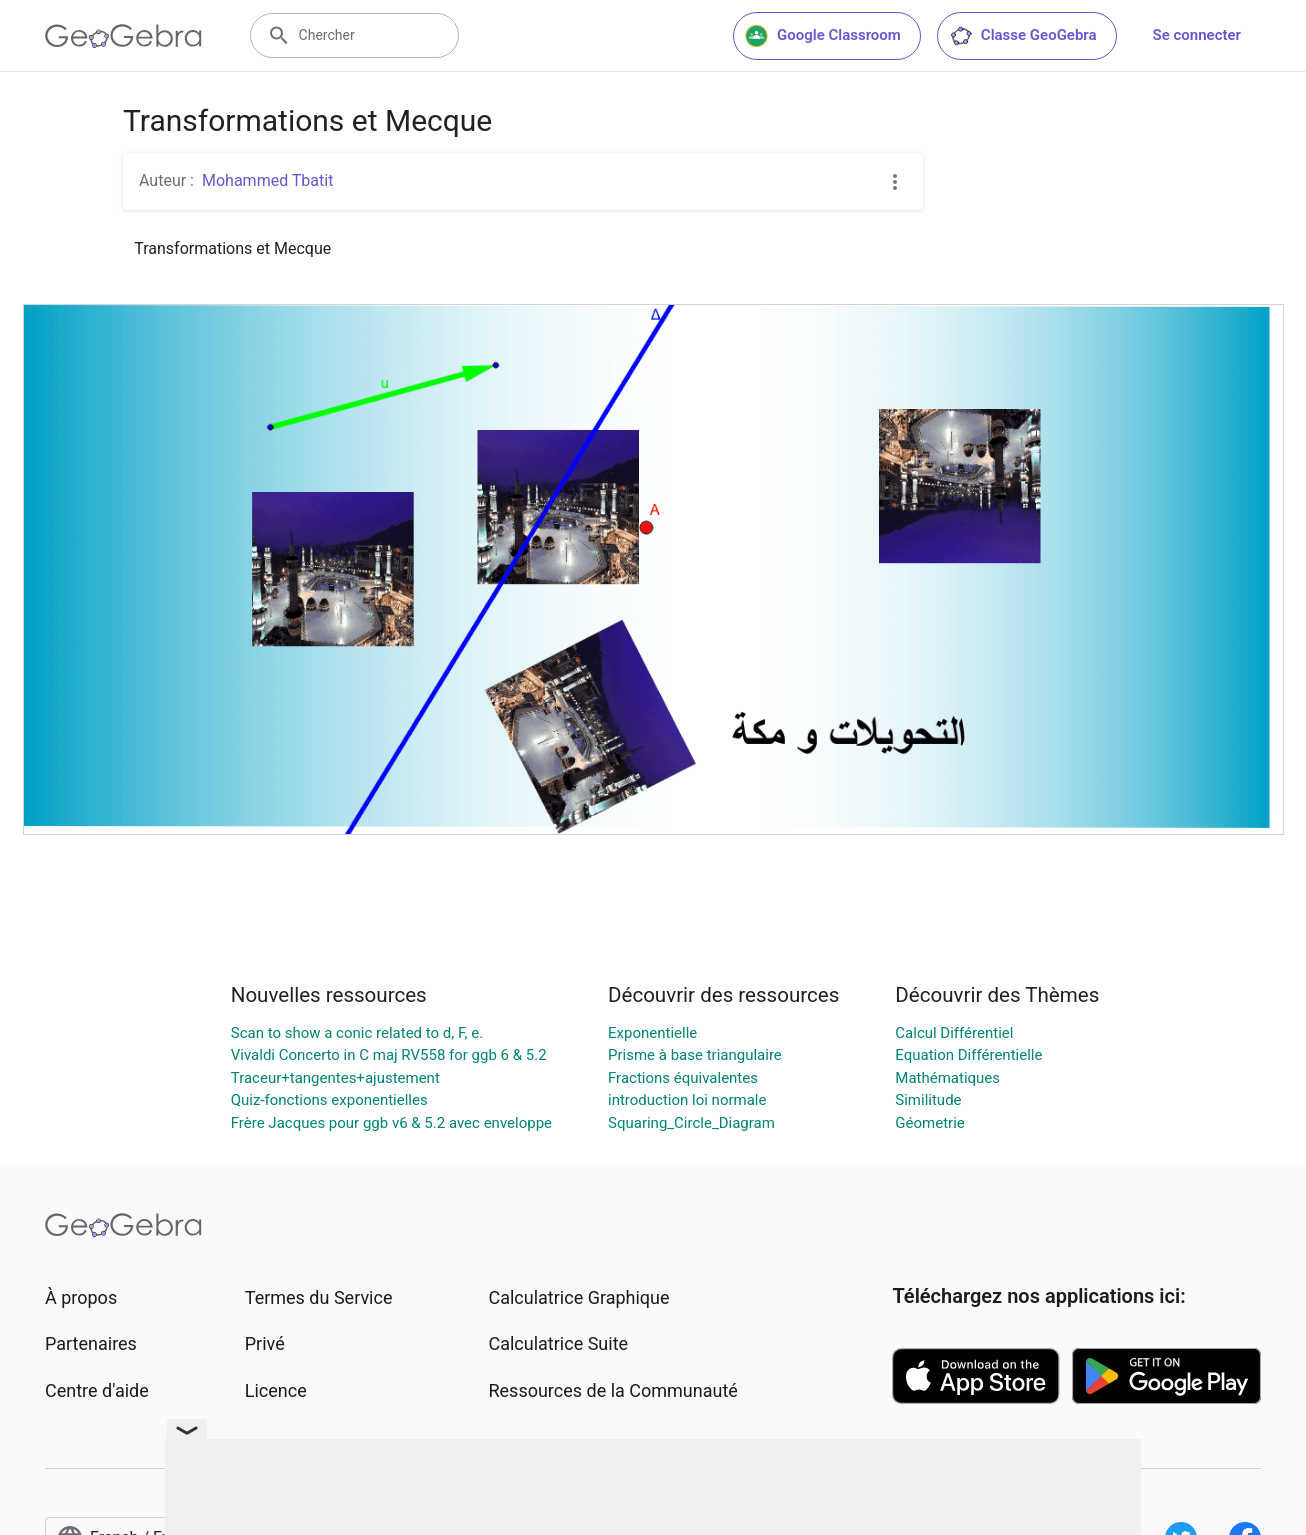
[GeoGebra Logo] (123, 36)
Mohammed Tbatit (267, 180)
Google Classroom (823, 36)
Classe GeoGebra (1023, 36)
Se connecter (1197, 35)
